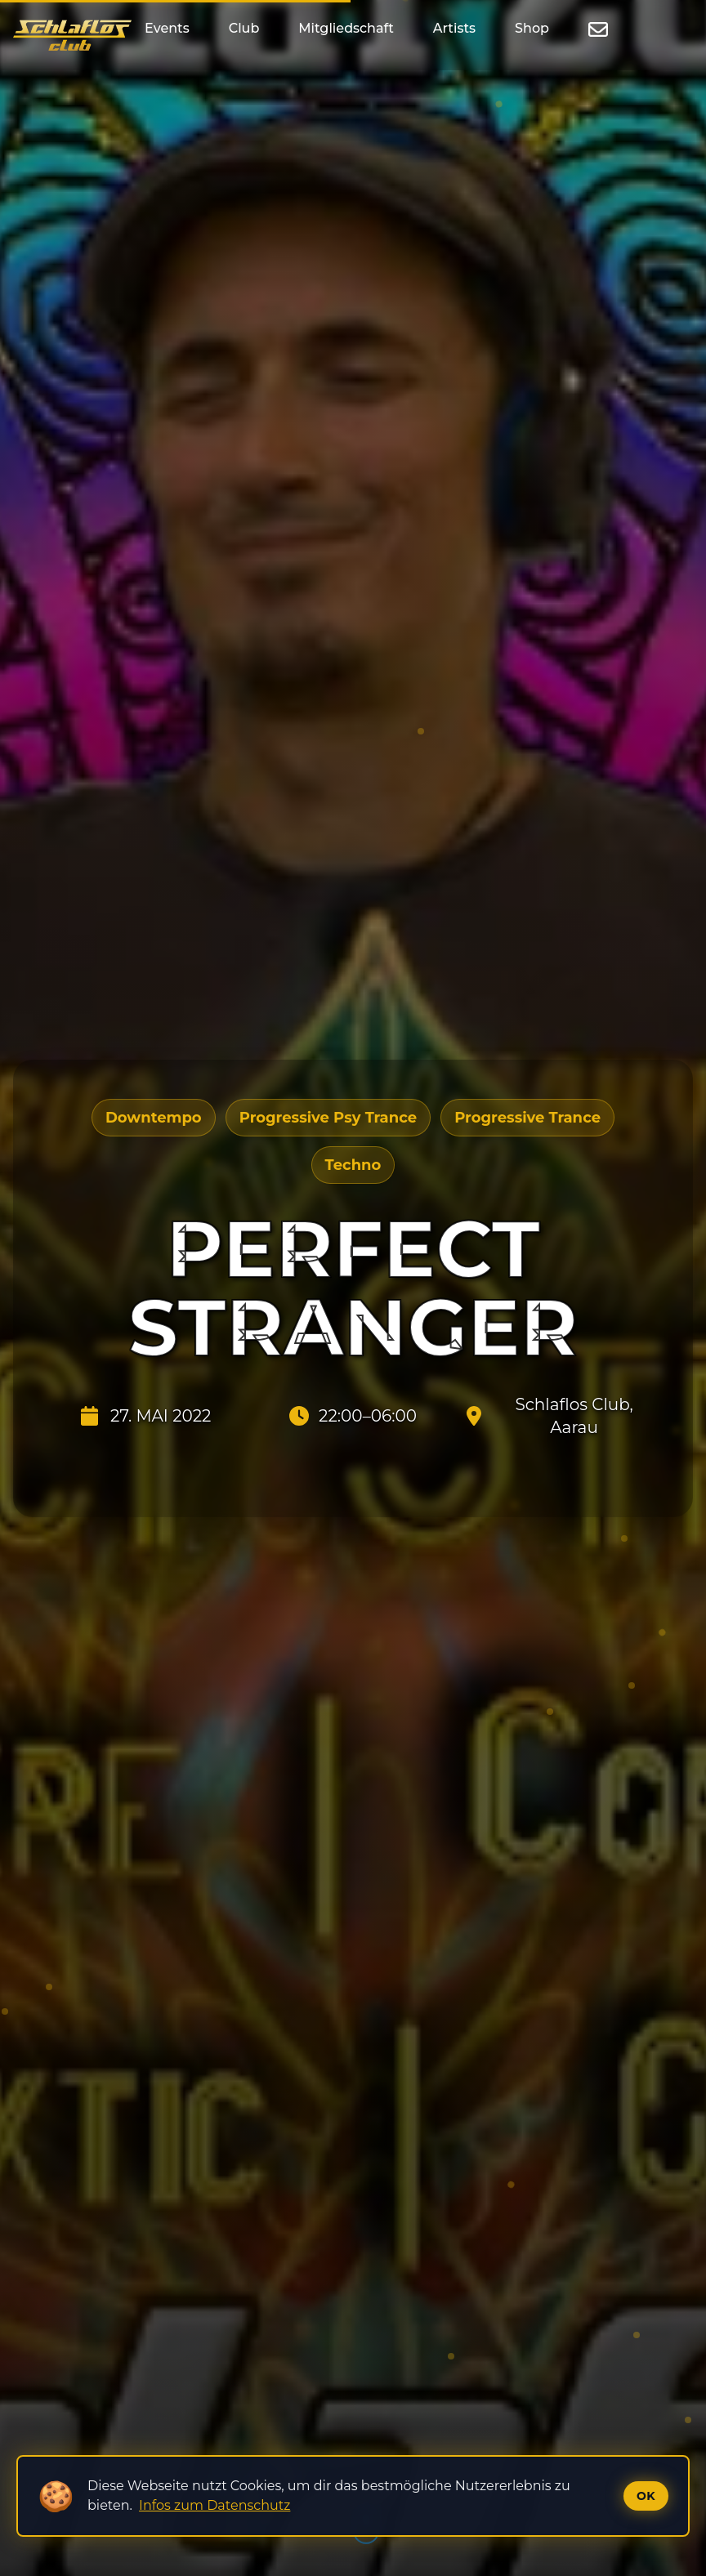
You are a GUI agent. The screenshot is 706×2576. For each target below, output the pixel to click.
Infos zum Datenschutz (214, 2505)
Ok (646, 2496)
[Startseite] (72, 35)
